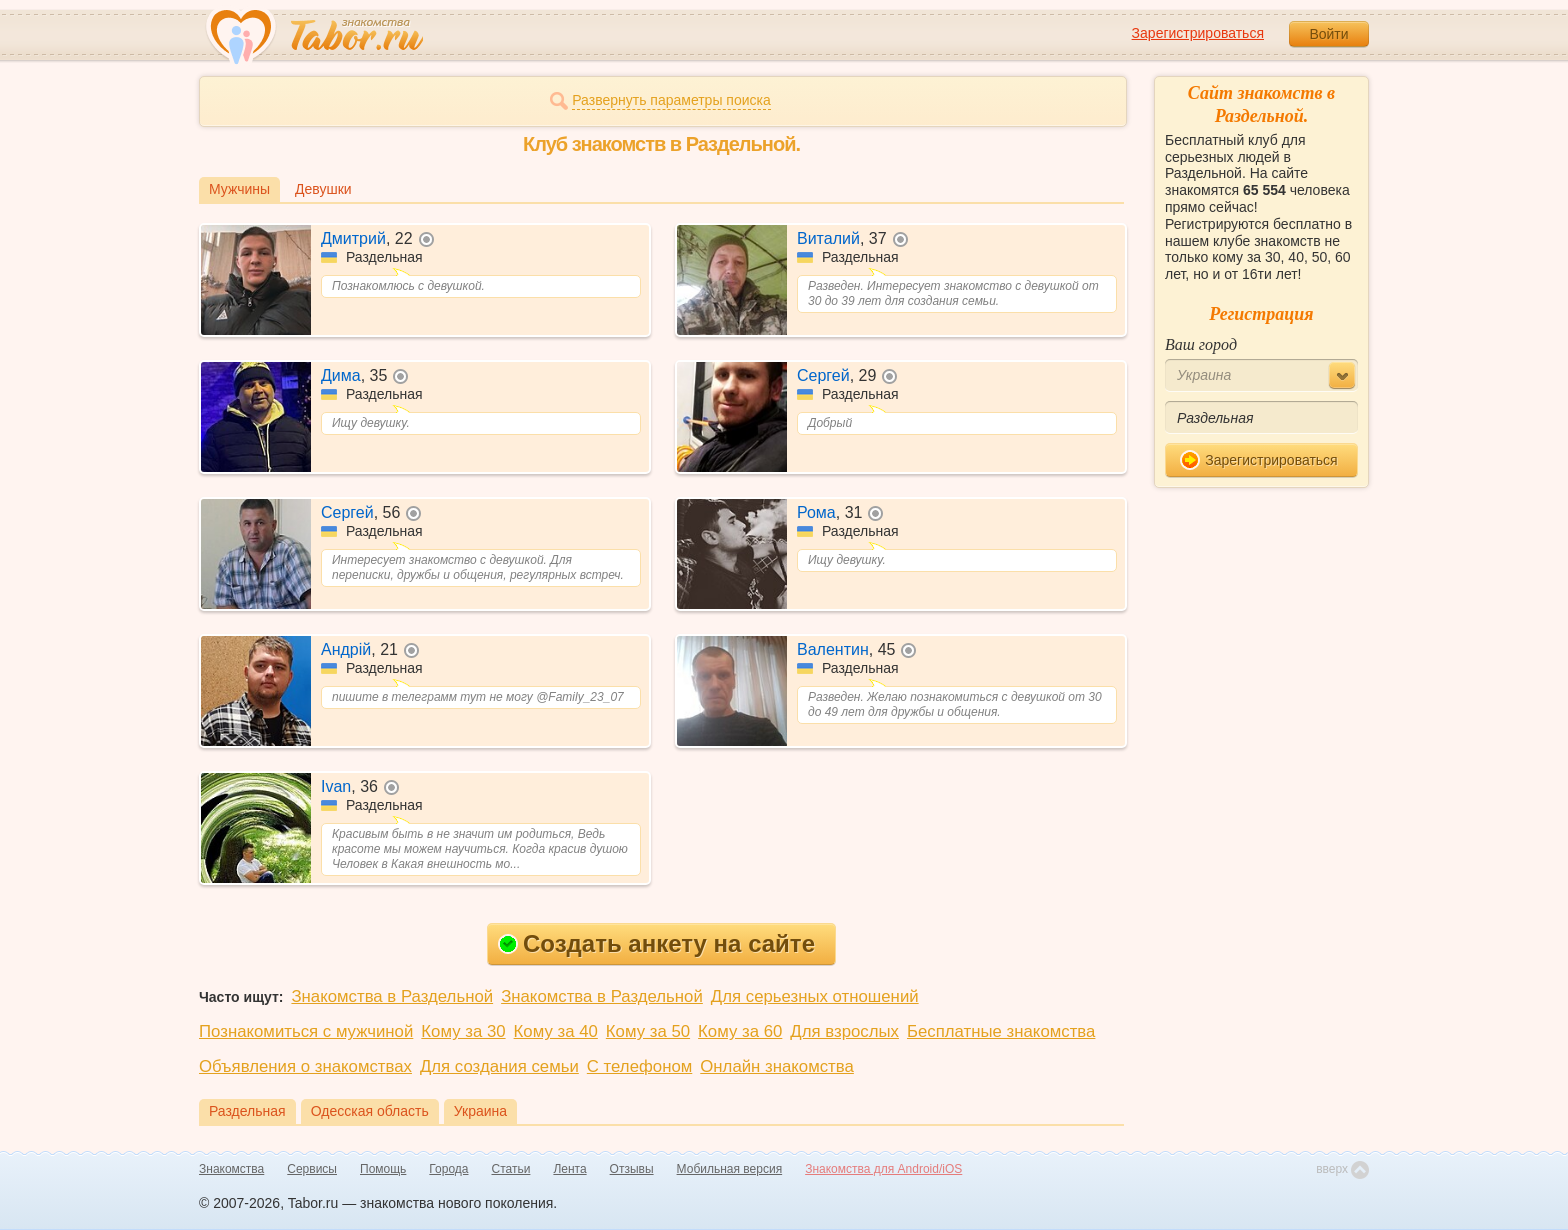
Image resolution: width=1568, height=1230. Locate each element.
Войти (1328, 34)
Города (448, 1169)
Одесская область (370, 1111)
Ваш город (1201, 344)
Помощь (383, 1169)
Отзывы (632, 1169)
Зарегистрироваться (1198, 33)
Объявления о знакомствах (305, 1066)
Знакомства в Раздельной (392, 996)
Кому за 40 (556, 1031)
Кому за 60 (740, 1031)
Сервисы (312, 1169)
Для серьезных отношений (815, 996)
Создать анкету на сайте (656, 943)
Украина (480, 1111)
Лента (569, 1169)
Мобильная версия (730, 1169)
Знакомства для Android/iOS (883, 1169)
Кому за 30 (463, 1031)
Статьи (511, 1169)
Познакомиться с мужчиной (306, 1031)
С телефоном (639, 1066)
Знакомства (231, 1169)
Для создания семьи (499, 1066)
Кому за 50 (648, 1031)
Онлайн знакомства (777, 1066)
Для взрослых (844, 1031)
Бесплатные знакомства (1001, 1031)
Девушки (323, 189)
